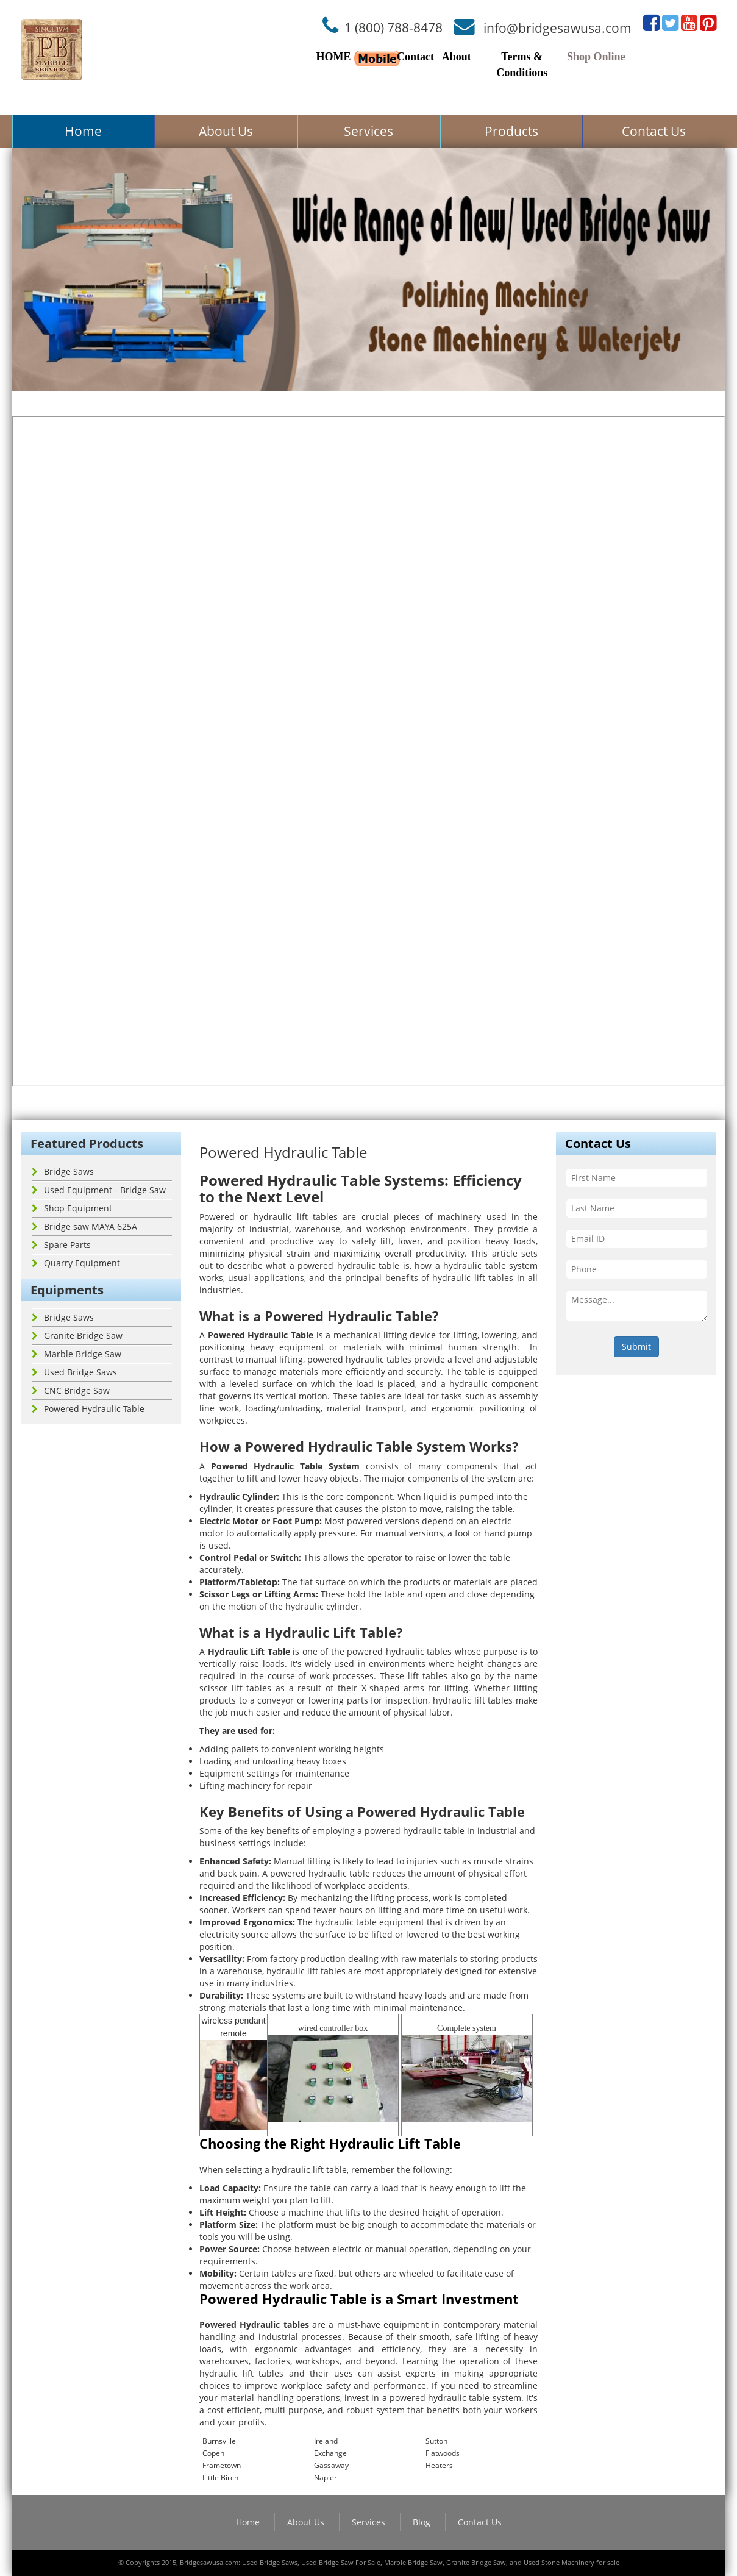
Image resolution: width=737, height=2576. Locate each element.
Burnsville (219, 2441)
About (456, 57)
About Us (226, 131)
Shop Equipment (72, 1208)
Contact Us (654, 131)
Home (83, 131)
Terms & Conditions (521, 65)
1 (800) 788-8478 (393, 27)
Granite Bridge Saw (77, 1335)
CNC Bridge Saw (71, 1390)
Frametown (221, 2465)
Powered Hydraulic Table (88, 1409)
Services (368, 131)
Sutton (436, 2441)
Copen (213, 2453)
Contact (415, 57)
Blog (421, 2522)
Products (511, 131)
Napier (325, 2477)
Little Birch (220, 2477)
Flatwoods (442, 2453)
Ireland (326, 2441)
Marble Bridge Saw (76, 1354)
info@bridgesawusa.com (557, 27)
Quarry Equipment (76, 1263)
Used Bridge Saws (74, 1372)
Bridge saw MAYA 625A (84, 1226)
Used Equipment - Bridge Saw (99, 1190)
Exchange (330, 2453)
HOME (333, 57)
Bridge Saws (63, 1171)
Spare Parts (61, 1245)
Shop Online (596, 57)
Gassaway (331, 2465)
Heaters (439, 2465)
